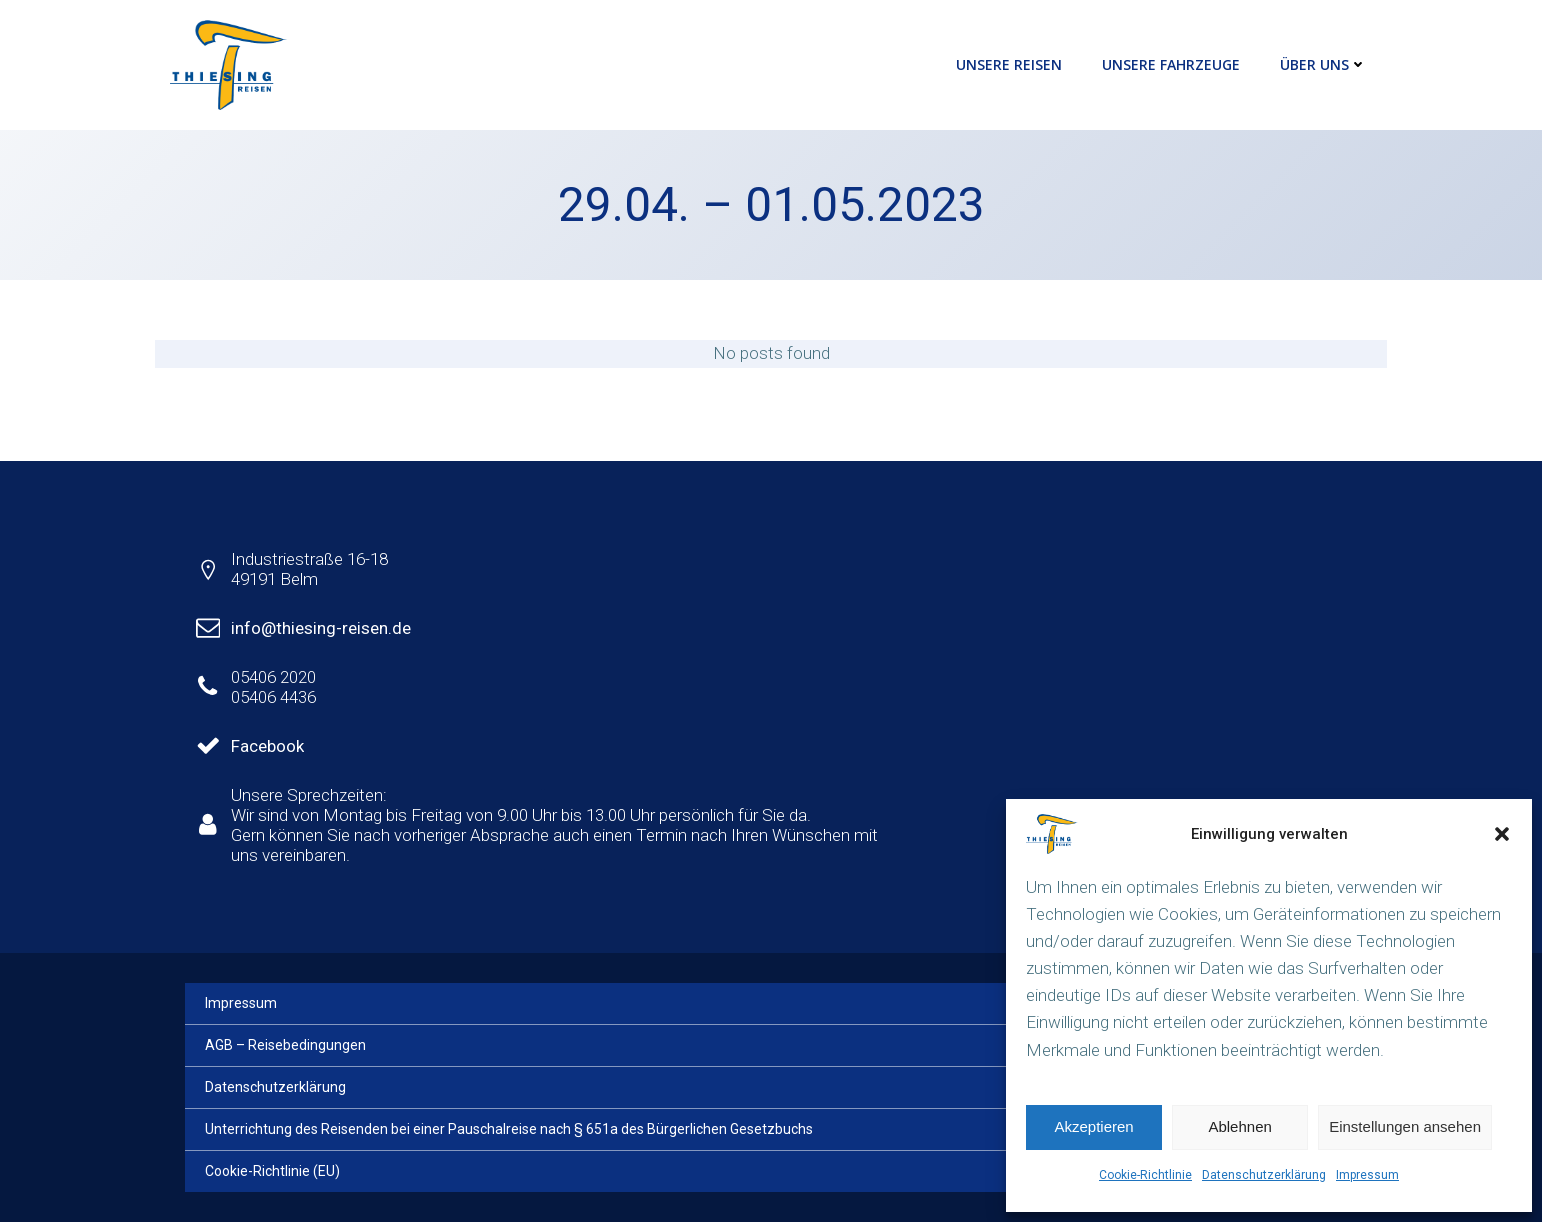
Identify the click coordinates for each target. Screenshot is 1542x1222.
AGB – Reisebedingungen (285, 1045)
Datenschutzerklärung (1264, 1175)
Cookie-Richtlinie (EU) (272, 1171)
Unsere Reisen (1009, 64)
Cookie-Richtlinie (1145, 1175)
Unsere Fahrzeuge (1171, 64)
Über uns (1323, 64)
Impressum (1367, 1175)
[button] (1502, 834)
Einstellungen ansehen (1405, 1126)
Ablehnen (1239, 1126)
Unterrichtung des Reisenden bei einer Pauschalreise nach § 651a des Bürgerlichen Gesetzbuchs (509, 1129)
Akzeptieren (1093, 1126)
